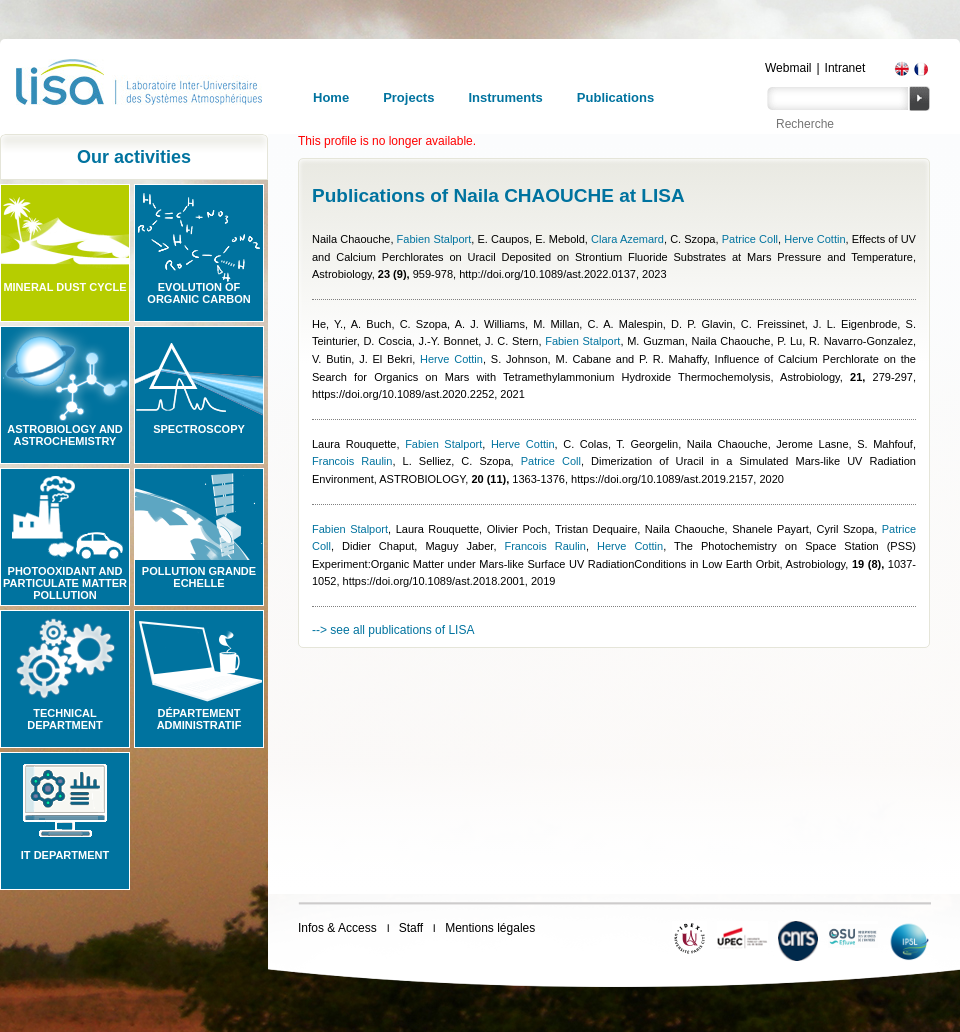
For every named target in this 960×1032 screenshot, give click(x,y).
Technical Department (65, 719)
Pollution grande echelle (199, 577)
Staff (411, 928)
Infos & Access (337, 928)
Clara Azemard (627, 239)
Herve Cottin (814, 239)
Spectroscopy (199, 429)
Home (331, 97)
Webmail (788, 68)
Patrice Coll (750, 239)
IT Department (65, 855)
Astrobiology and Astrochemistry (65, 435)
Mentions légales (490, 928)
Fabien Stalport (434, 239)
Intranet (845, 68)
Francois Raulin (352, 461)
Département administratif (199, 719)
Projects (408, 97)
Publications (615, 97)
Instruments (505, 97)
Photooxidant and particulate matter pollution (65, 583)
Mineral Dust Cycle (64, 287)
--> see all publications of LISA (393, 630)
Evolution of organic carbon (198, 293)
